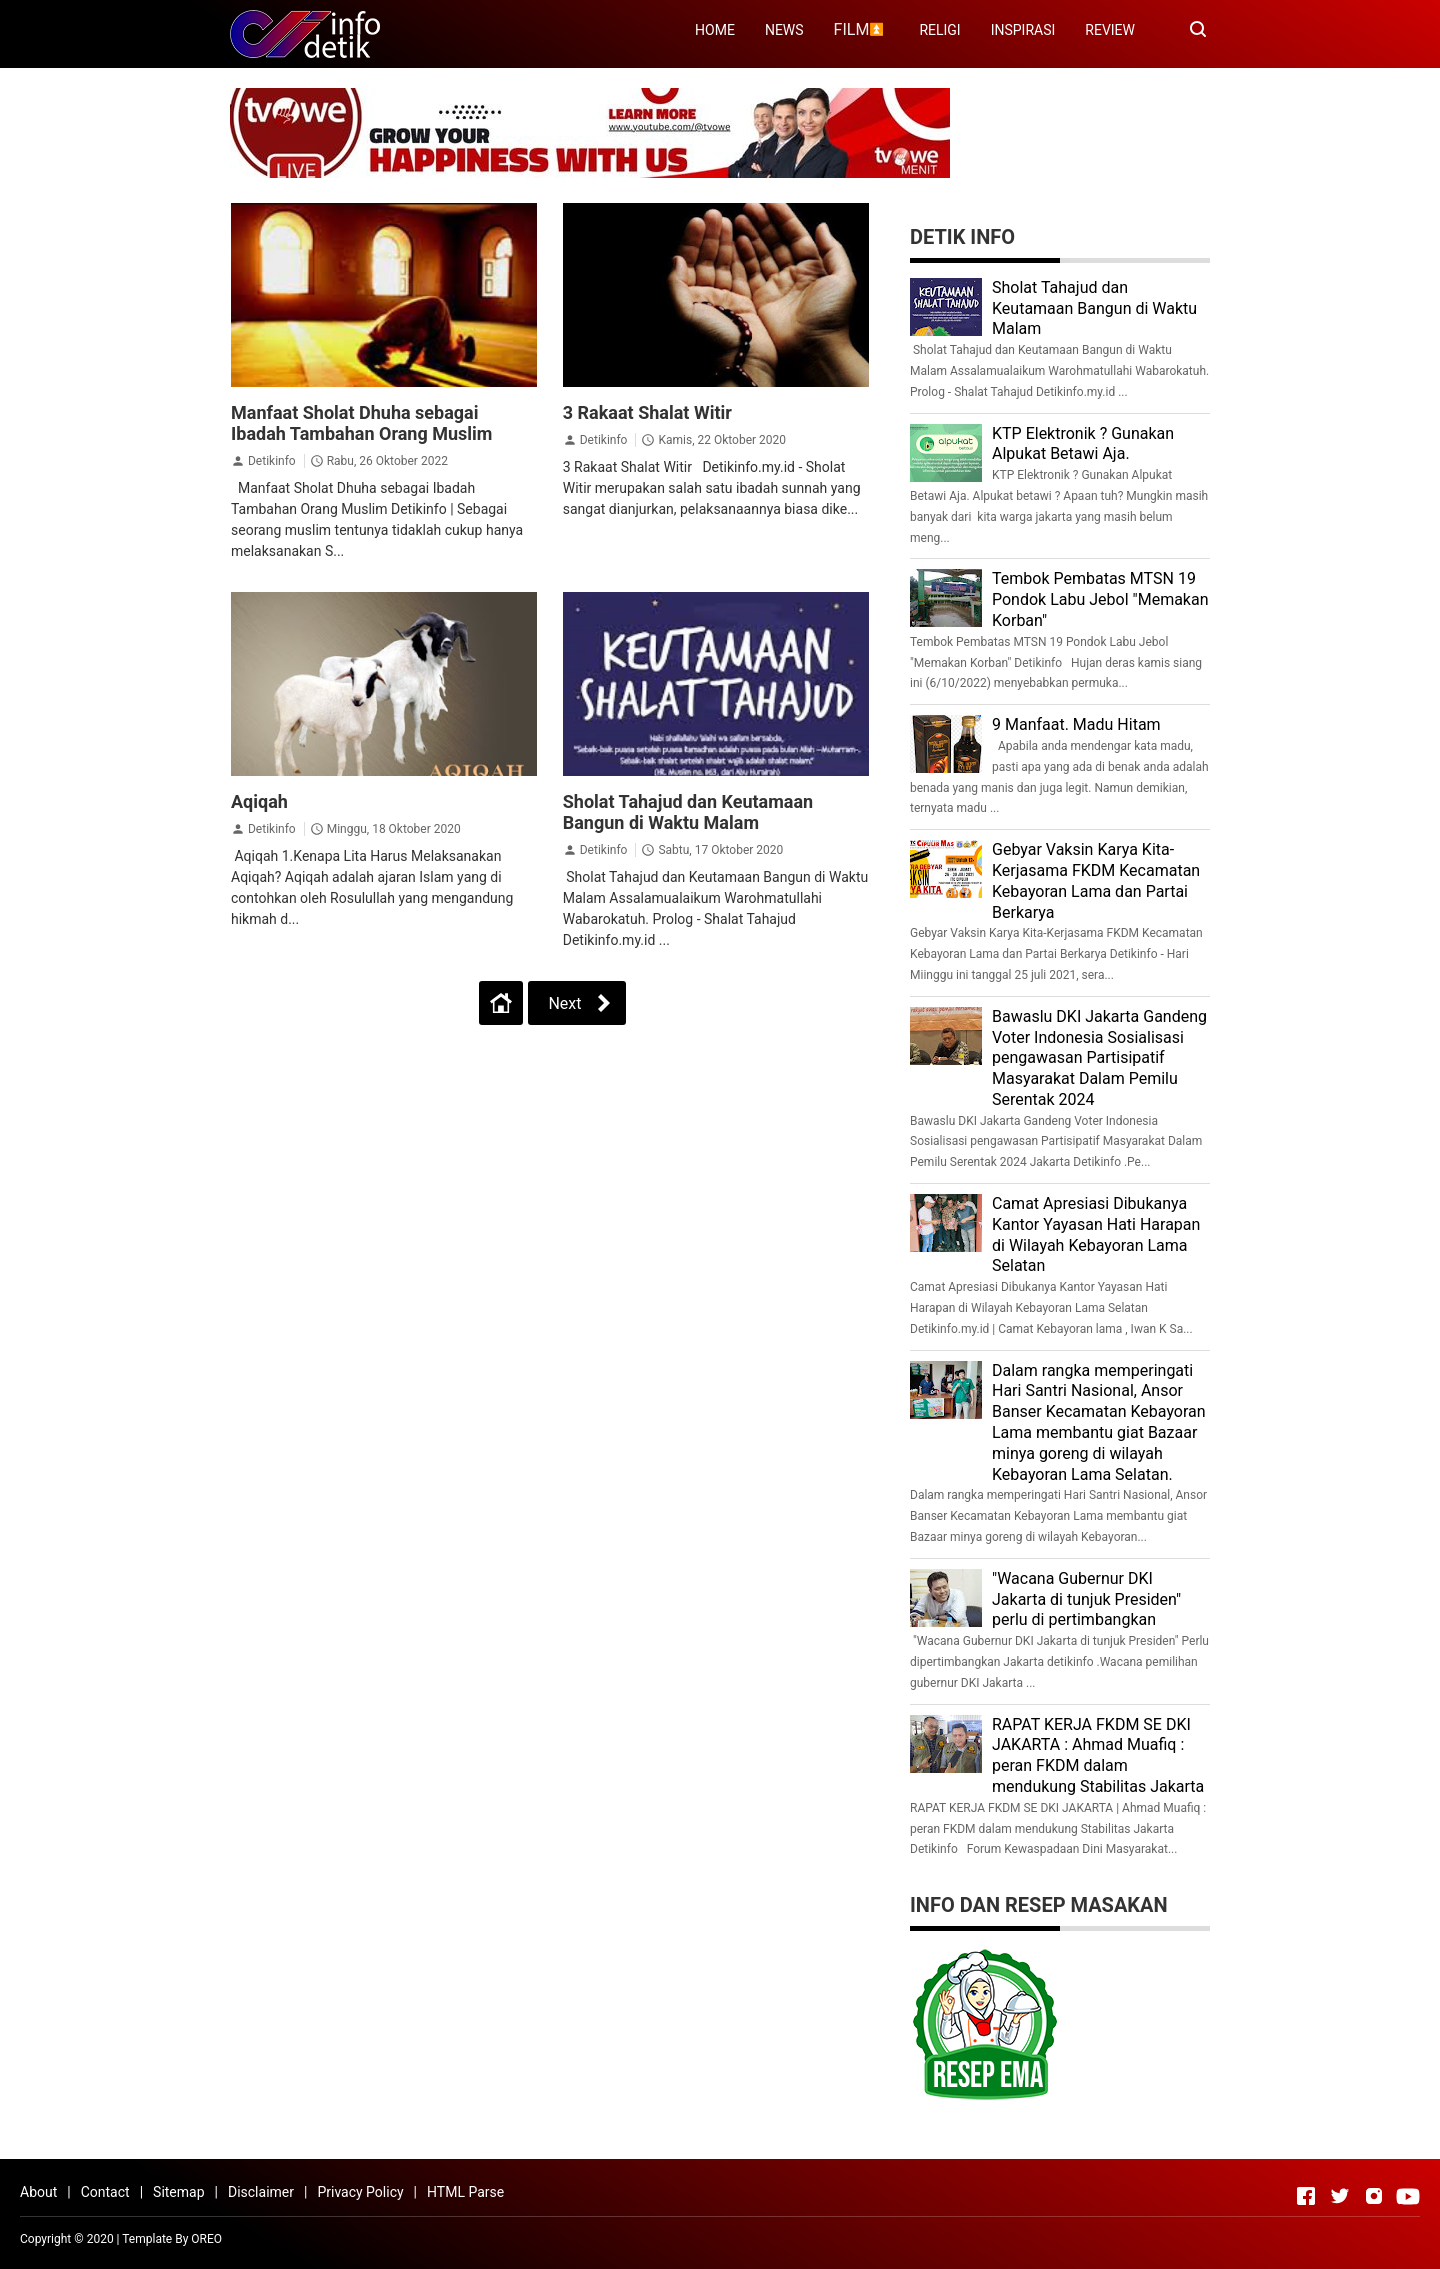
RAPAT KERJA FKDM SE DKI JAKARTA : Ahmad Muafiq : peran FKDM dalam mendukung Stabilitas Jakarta (1098, 1755)
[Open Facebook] (1306, 2196)
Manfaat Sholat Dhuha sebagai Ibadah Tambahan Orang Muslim (361, 423)
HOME (715, 30)
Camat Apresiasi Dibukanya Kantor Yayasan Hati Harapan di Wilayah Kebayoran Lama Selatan (1096, 1234)
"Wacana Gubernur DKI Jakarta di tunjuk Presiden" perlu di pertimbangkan (1086, 1599)
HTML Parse (465, 2192)
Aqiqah (259, 801)
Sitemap (178, 2192)
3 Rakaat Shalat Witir (647, 412)
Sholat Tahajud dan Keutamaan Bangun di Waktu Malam (688, 812)
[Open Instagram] (1374, 2196)
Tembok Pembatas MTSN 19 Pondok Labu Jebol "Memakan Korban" (1100, 599)
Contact (105, 2192)
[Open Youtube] (1408, 2196)
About (38, 2192)
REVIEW (1110, 30)
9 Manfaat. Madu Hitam (1076, 724)
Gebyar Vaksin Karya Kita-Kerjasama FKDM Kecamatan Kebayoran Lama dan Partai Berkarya (1096, 880)
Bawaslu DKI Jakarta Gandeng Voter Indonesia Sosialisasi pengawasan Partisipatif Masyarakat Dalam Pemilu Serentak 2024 (1099, 1058)
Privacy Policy (360, 2192)
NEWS (784, 30)
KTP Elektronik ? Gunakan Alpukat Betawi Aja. (1083, 444)
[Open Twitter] (1340, 2196)
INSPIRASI (1023, 30)
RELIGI (939, 30)
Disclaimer (261, 2192)
